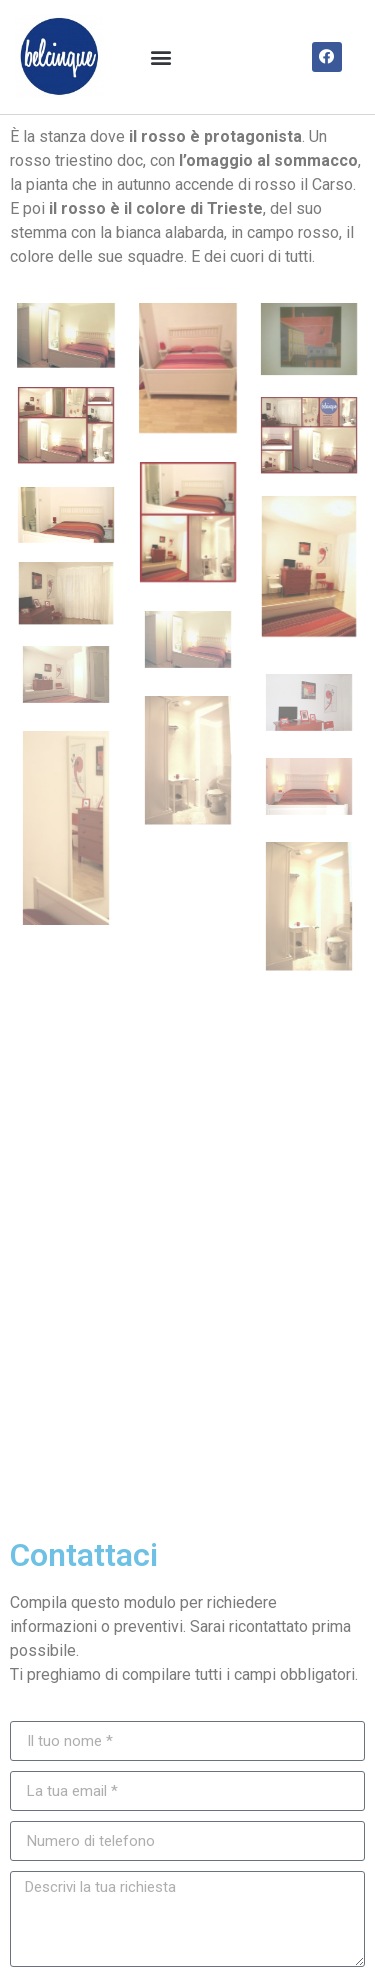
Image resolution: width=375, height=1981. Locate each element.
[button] (161, 56)
